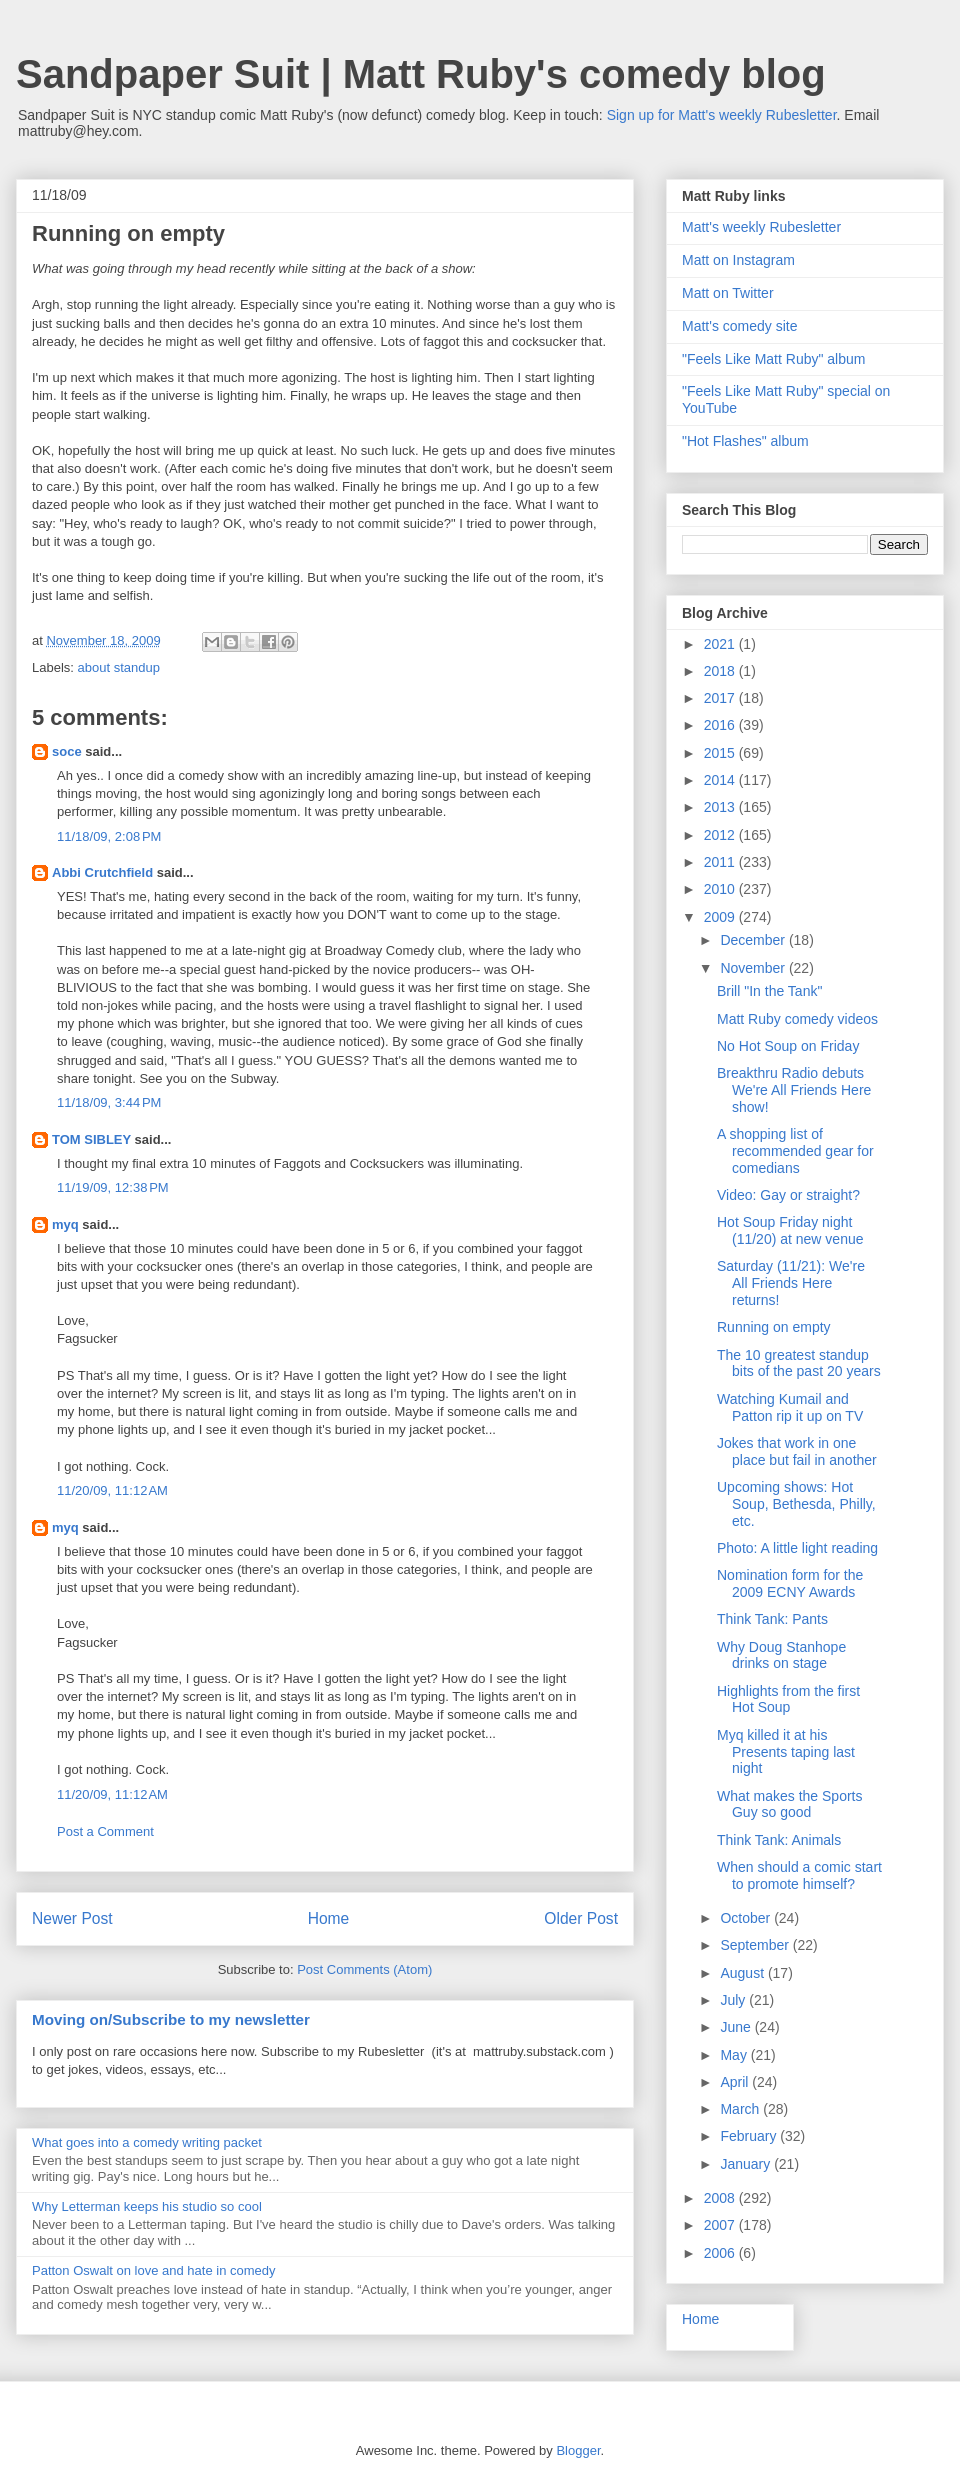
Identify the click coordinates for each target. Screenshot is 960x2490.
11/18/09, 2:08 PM (109, 836)
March (741, 2109)
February (750, 2136)
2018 (721, 671)
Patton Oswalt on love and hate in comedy (154, 2270)
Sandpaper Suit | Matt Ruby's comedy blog (421, 74)
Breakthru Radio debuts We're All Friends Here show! (794, 1090)
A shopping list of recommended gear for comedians (795, 1151)
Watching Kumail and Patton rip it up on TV (790, 1407)
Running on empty (774, 1327)
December (754, 940)
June (737, 2027)
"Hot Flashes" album (745, 441)
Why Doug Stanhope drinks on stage (781, 1655)
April (736, 2082)
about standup (119, 667)
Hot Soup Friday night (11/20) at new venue (790, 1230)
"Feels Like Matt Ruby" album (773, 359)
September (756, 1945)
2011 (721, 862)
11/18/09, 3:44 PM (109, 1102)
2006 (721, 2253)
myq (65, 1224)
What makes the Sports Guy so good (790, 1804)
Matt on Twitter (728, 293)
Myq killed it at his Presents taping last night (786, 1752)
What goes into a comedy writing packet (147, 2142)
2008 (721, 2198)
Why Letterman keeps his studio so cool (147, 2206)
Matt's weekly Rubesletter (761, 227)
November (754, 968)
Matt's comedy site (740, 326)
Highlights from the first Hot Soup (788, 1699)
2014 (721, 780)
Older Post (581, 1918)
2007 (721, 2225)
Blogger (578, 2450)
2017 (721, 698)
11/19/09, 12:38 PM (113, 1187)
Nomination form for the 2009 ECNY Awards (790, 1583)
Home (329, 1918)
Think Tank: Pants (772, 1619)
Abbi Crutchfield (102, 872)
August (743, 1973)
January (747, 2164)
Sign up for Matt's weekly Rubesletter (722, 115)
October (747, 1918)
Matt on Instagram (738, 260)
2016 (721, 725)
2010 (721, 889)
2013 (721, 807)
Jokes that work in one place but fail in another (797, 1451)
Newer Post (72, 1918)
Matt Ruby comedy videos (797, 1019)
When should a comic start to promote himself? (799, 1875)
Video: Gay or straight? (788, 1195)
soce (67, 751)
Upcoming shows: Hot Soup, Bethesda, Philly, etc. (796, 1504)
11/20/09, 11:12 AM (112, 1490)
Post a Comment (105, 1831)
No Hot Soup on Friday (788, 1046)
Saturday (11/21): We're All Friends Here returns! (791, 1283)
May (735, 2055)
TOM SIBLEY (91, 1139)
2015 (721, 753)
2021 (721, 644)
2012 (721, 835)
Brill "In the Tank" (769, 991)
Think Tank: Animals (779, 1840)
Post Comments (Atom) (364, 1969)
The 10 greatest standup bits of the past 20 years (799, 1363)
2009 (721, 917)
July (734, 2000)
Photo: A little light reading (797, 1548)
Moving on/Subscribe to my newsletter (171, 2019)
